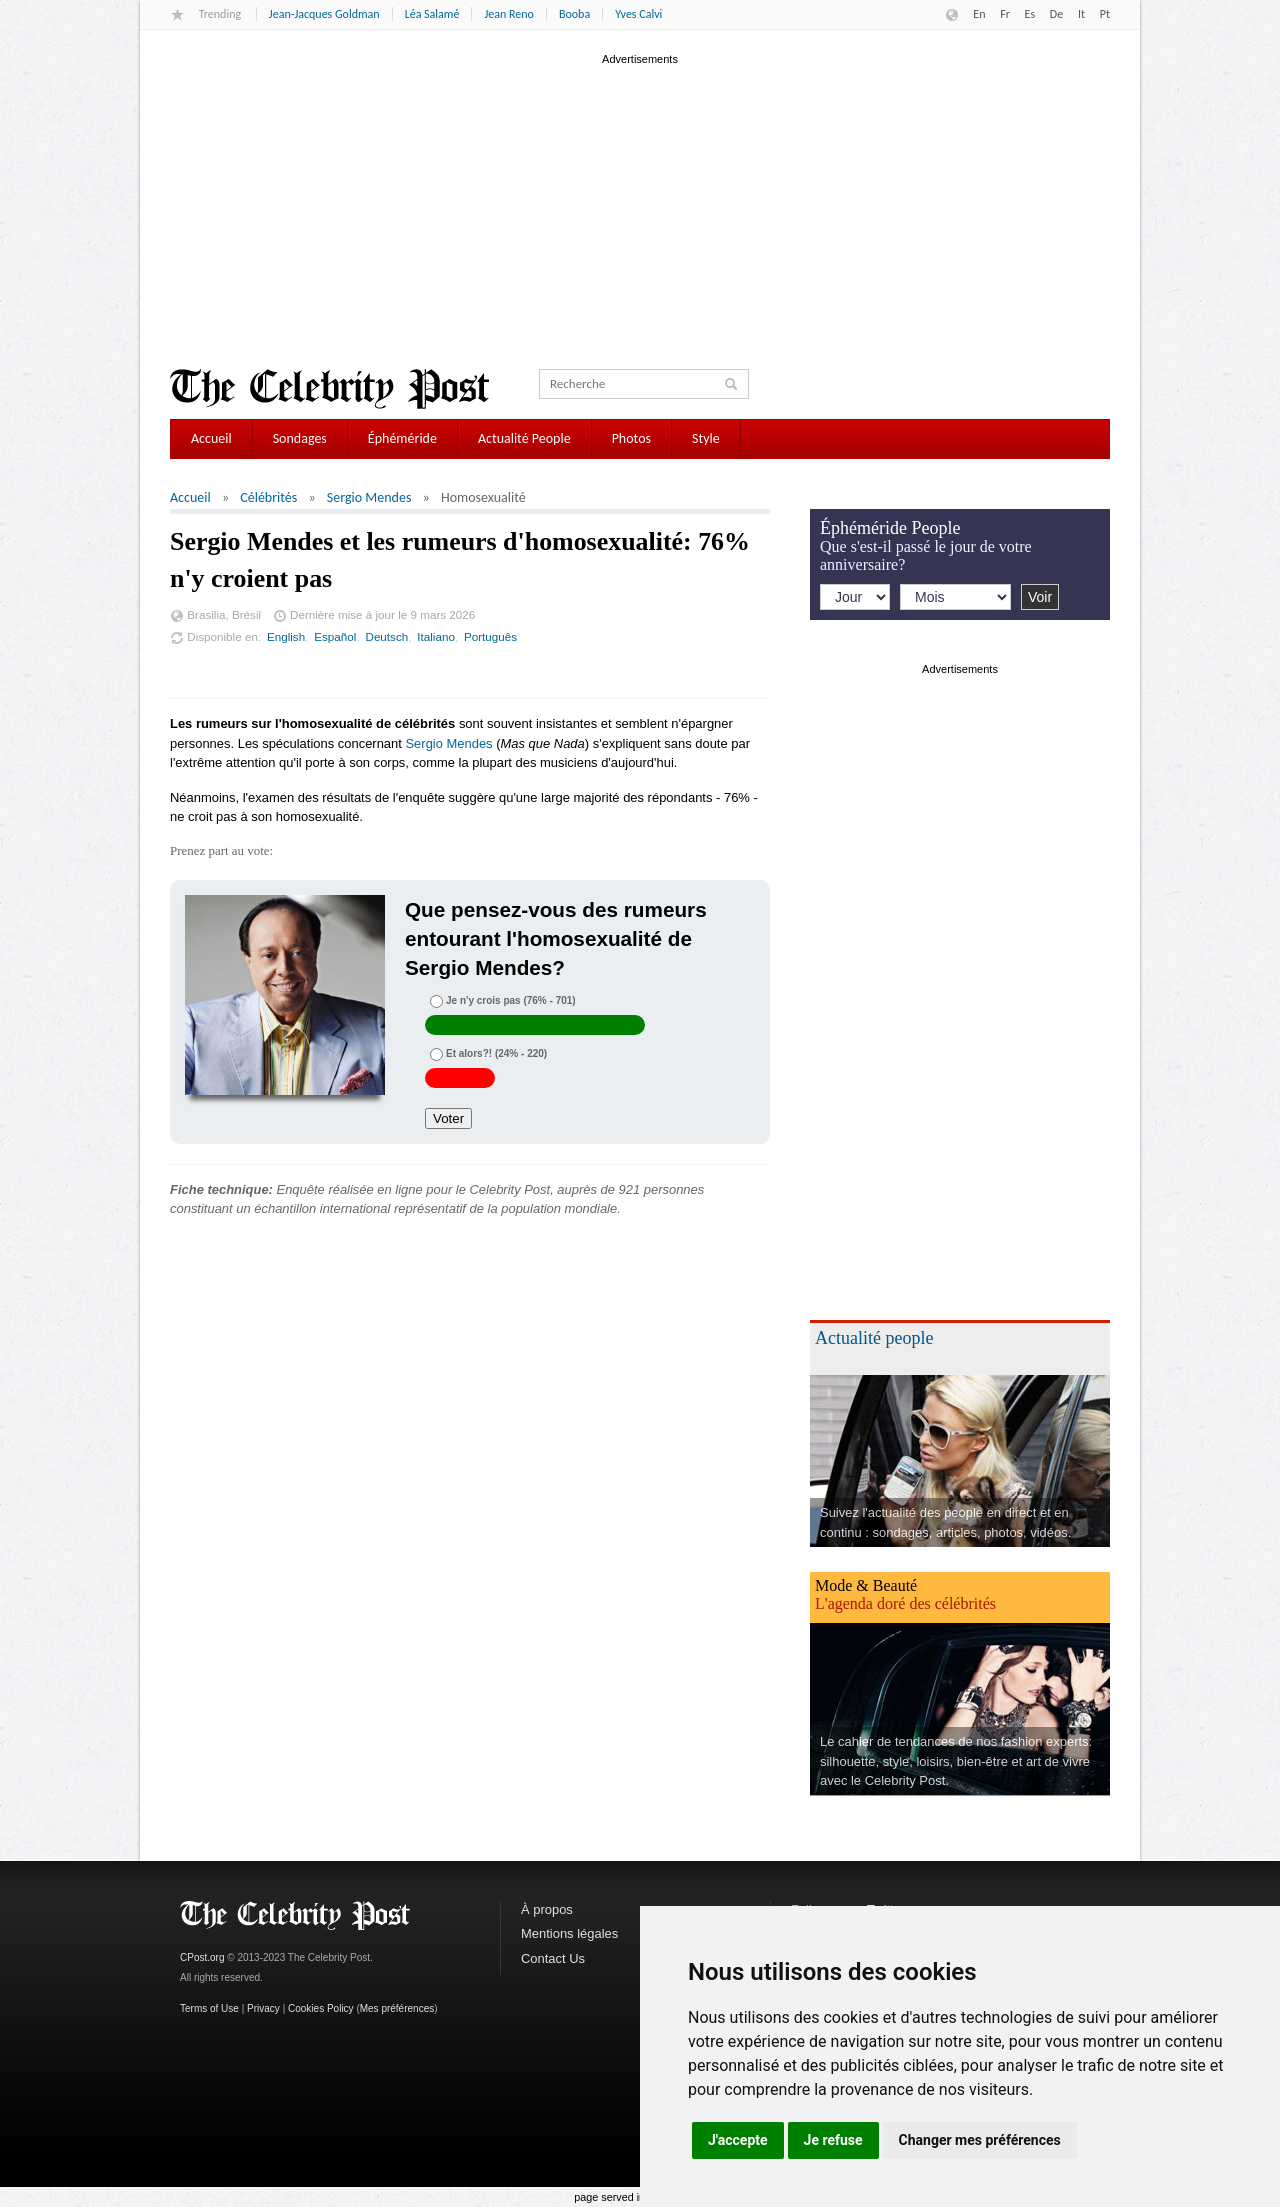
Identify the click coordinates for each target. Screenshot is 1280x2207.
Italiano (436, 636)
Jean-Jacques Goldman (324, 14)
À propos (547, 1909)
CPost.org (202, 1957)
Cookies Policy (321, 2008)
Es (1030, 14)
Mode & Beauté (866, 1585)
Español (335, 636)
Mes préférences (397, 2008)
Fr (1005, 14)
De (1056, 14)
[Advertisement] (640, 209)
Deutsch (386, 636)
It (1081, 14)
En (979, 14)
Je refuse (833, 2140)
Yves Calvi (638, 14)
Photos (631, 438)
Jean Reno (508, 14)
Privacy (263, 2008)
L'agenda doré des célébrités (905, 1603)
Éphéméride (402, 438)
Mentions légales (569, 1933)
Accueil (211, 438)
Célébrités (268, 497)
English (286, 636)
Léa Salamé (432, 14)
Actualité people (874, 1338)
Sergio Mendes (369, 497)
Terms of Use (209, 2008)
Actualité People (524, 438)
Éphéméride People (890, 528)
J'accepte (738, 2140)
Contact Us (553, 1958)
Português (490, 636)
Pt (1105, 14)
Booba (574, 14)
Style (706, 438)
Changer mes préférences (980, 2140)
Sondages (300, 438)
